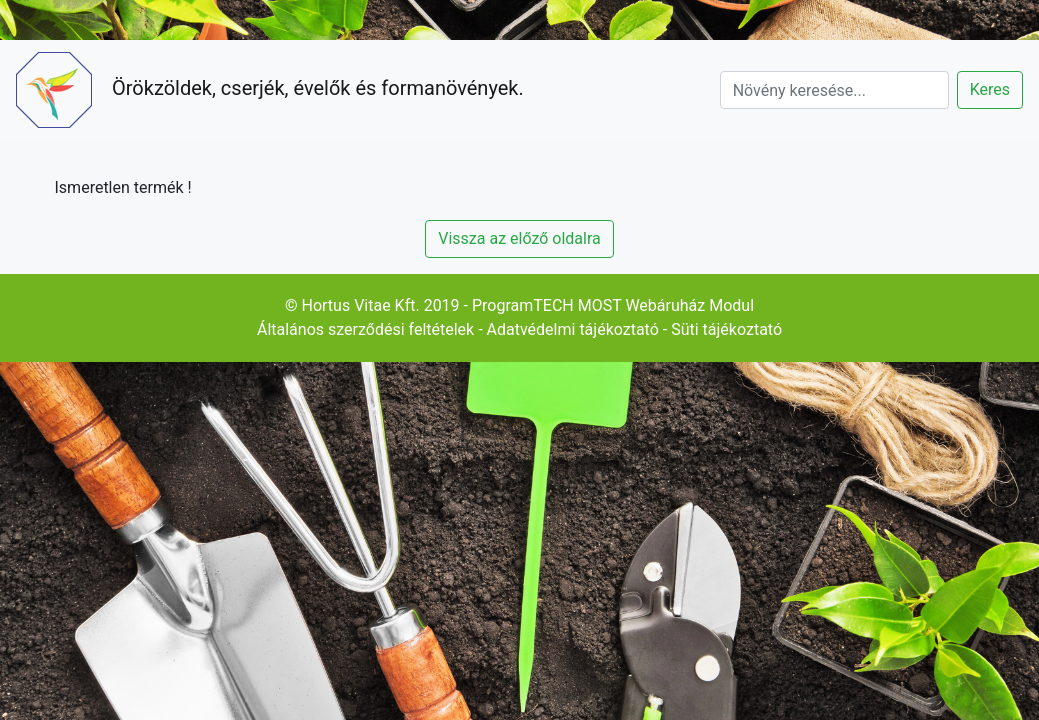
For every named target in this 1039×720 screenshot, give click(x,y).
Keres (990, 89)
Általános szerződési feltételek (365, 329)
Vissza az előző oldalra (519, 238)
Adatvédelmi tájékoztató (573, 329)
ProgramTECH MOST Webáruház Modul (613, 305)
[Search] (834, 90)
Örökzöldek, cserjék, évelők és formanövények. (270, 90)
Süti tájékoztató (726, 329)
